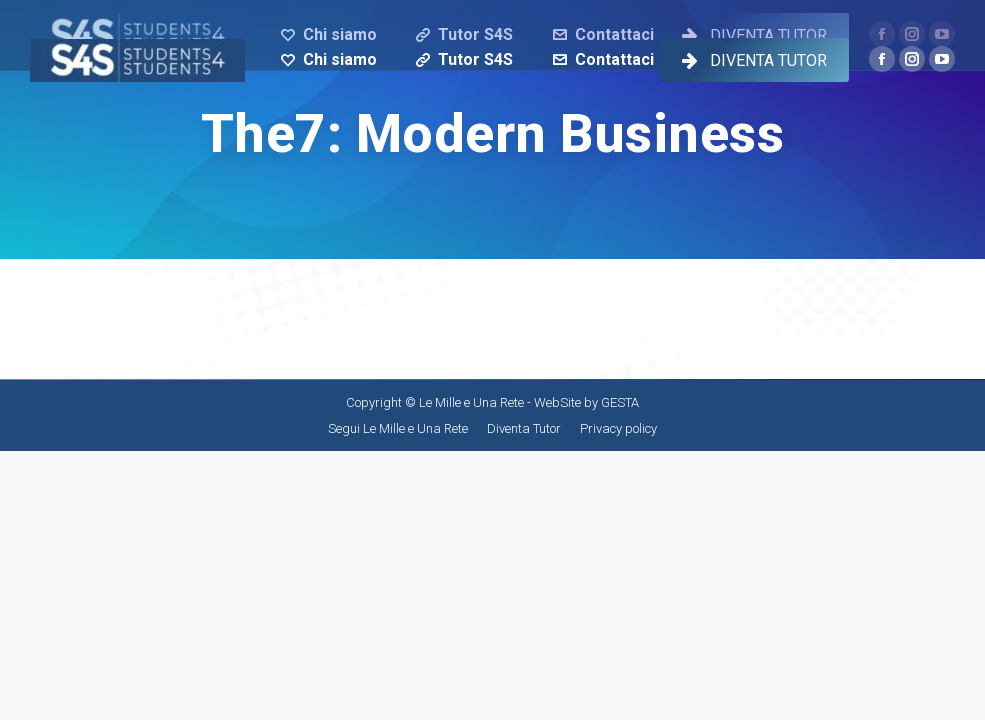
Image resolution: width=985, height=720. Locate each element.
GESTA (620, 402)
